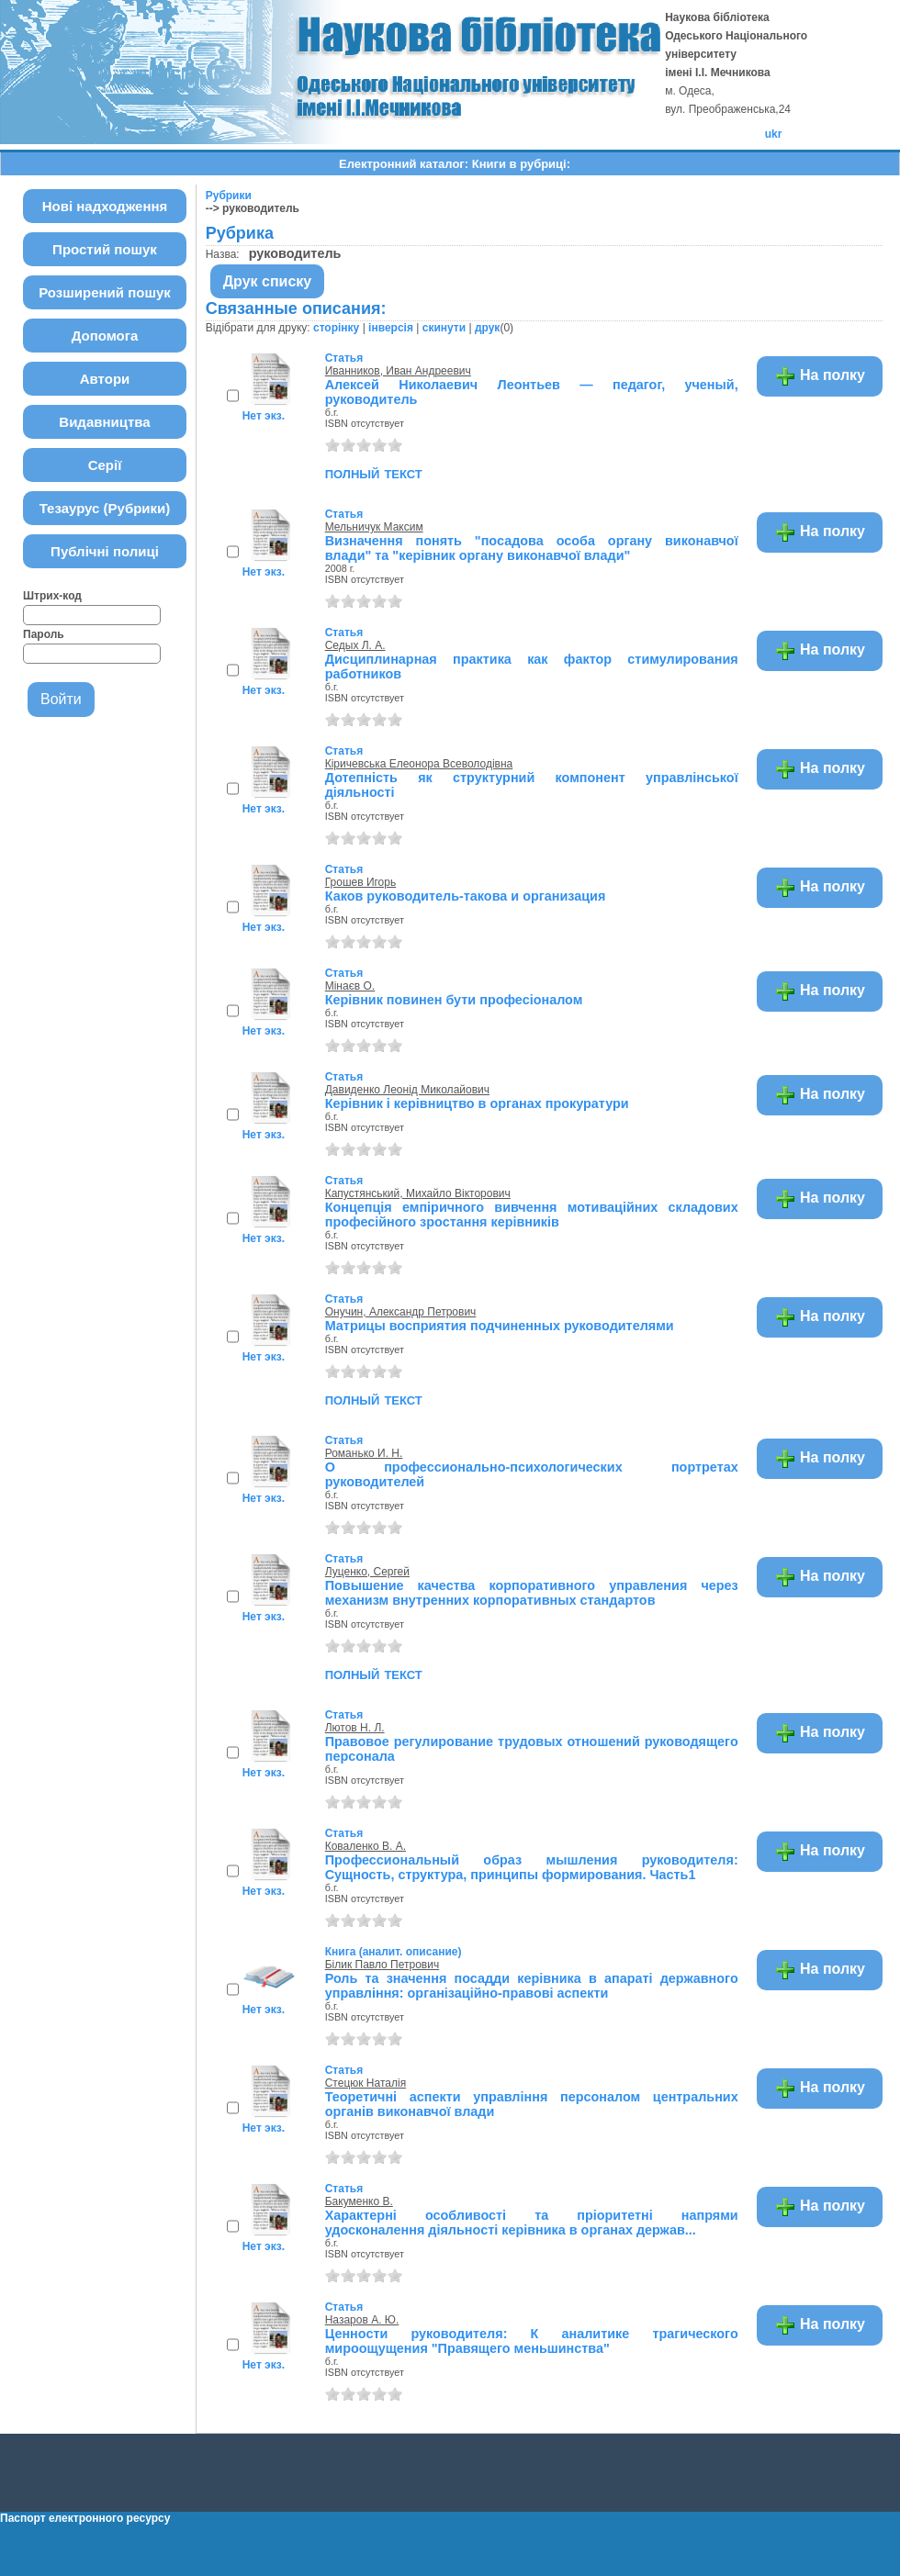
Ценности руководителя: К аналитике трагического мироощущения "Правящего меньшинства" (531, 2341)
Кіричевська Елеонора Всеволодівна (419, 763)
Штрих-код (52, 595)
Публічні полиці (105, 551)
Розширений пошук (105, 292)
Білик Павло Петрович (382, 1964)
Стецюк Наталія (365, 2083)
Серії (105, 465)
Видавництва (104, 422)
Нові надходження (105, 206)
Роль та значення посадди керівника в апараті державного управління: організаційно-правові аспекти (531, 1985)
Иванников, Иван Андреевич (398, 370)
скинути (444, 327)
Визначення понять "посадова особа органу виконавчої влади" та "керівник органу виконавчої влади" (531, 548)
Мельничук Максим (374, 527)
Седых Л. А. (355, 645)
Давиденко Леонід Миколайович (407, 1089)
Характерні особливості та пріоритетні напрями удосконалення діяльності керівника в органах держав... (531, 2222)
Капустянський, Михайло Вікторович (418, 1193)
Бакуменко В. (359, 2201)
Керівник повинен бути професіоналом (454, 999)
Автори (105, 378)
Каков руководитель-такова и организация (465, 896)
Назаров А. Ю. (362, 2319)
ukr (773, 134)
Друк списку (267, 281)
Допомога (105, 335)
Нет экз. (263, 415)
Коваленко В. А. (365, 1846)
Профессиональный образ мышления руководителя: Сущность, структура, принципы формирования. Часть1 (531, 1867)
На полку (819, 376)
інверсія (390, 327)
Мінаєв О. (350, 986)
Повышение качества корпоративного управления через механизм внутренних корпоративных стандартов (531, 1592)
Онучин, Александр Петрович (401, 1311)
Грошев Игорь (361, 882)
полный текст (373, 473)
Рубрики (229, 195)
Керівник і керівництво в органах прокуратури (477, 1103)
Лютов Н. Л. (355, 1727)
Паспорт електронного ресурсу (85, 2518)
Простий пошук (104, 249)
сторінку (336, 327)
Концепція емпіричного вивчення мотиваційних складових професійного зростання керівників (531, 1214)
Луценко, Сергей (367, 1571)
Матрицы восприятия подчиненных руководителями (499, 1325)
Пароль (43, 634)
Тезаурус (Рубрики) (105, 508)
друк (487, 327)
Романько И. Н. (364, 1453)
